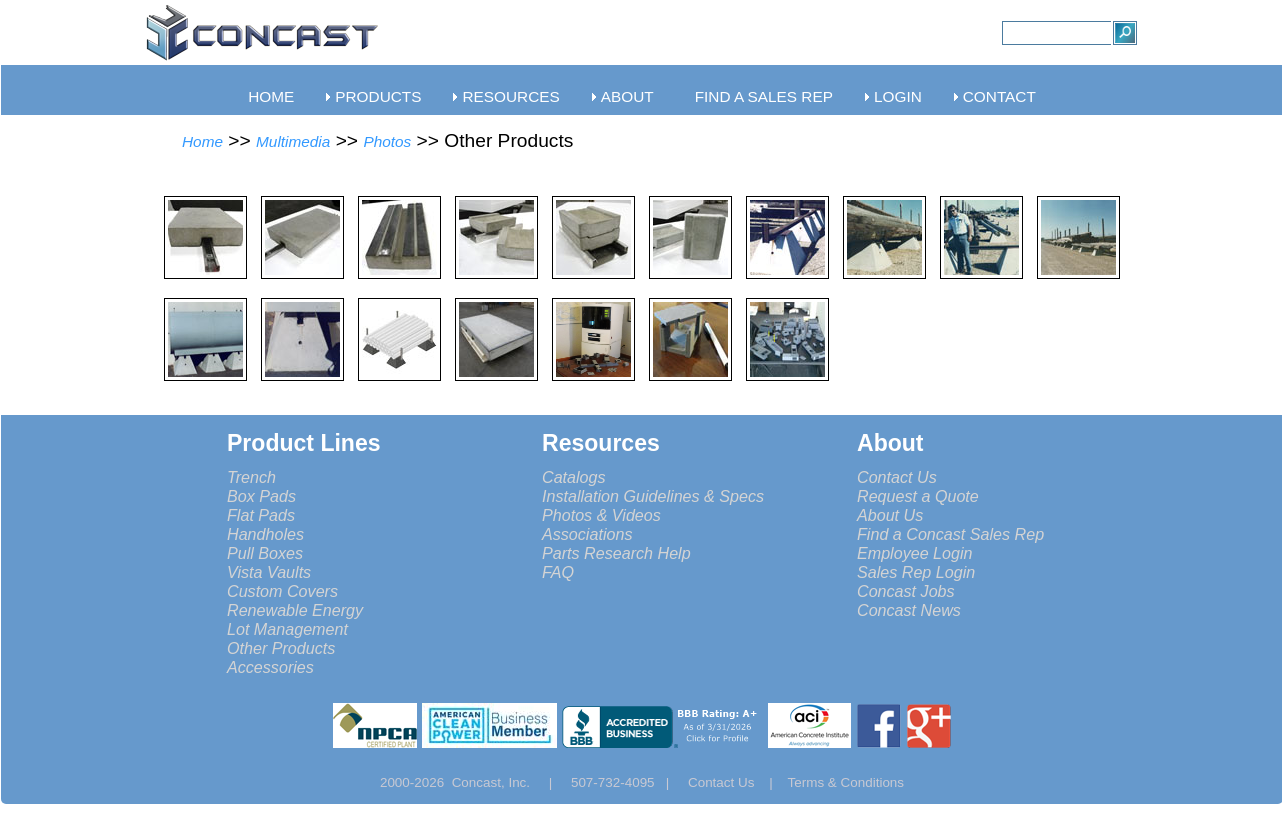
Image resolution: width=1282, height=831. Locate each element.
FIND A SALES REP (764, 96)
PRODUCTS (378, 96)
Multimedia (293, 141)
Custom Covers (282, 591)
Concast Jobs (906, 591)
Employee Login (915, 553)
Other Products (281, 648)
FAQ (558, 572)
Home (202, 141)
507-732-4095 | (627, 782)
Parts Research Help (616, 553)
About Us (890, 515)
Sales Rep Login (916, 572)
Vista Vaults (269, 572)
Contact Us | (738, 782)
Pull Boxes (265, 553)
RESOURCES (510, 96)
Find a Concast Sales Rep (950, 534)
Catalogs (574, 477)
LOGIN (898, 96)
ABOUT (627, 96)
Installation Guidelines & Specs (653, 496)
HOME (271, 96)
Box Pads (261, 496)
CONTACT (999, 96)
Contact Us (897, 477)
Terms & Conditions (846, 782)
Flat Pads (261, 515)
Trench (251, 477)
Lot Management (287, 629)
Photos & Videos (601, 515)
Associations (587, 534)
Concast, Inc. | (507, 782)
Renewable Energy (295, 610)
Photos (387, 141)
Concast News (909, 610)
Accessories (270, 667)
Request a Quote (918, 496)
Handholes (265, 534)
